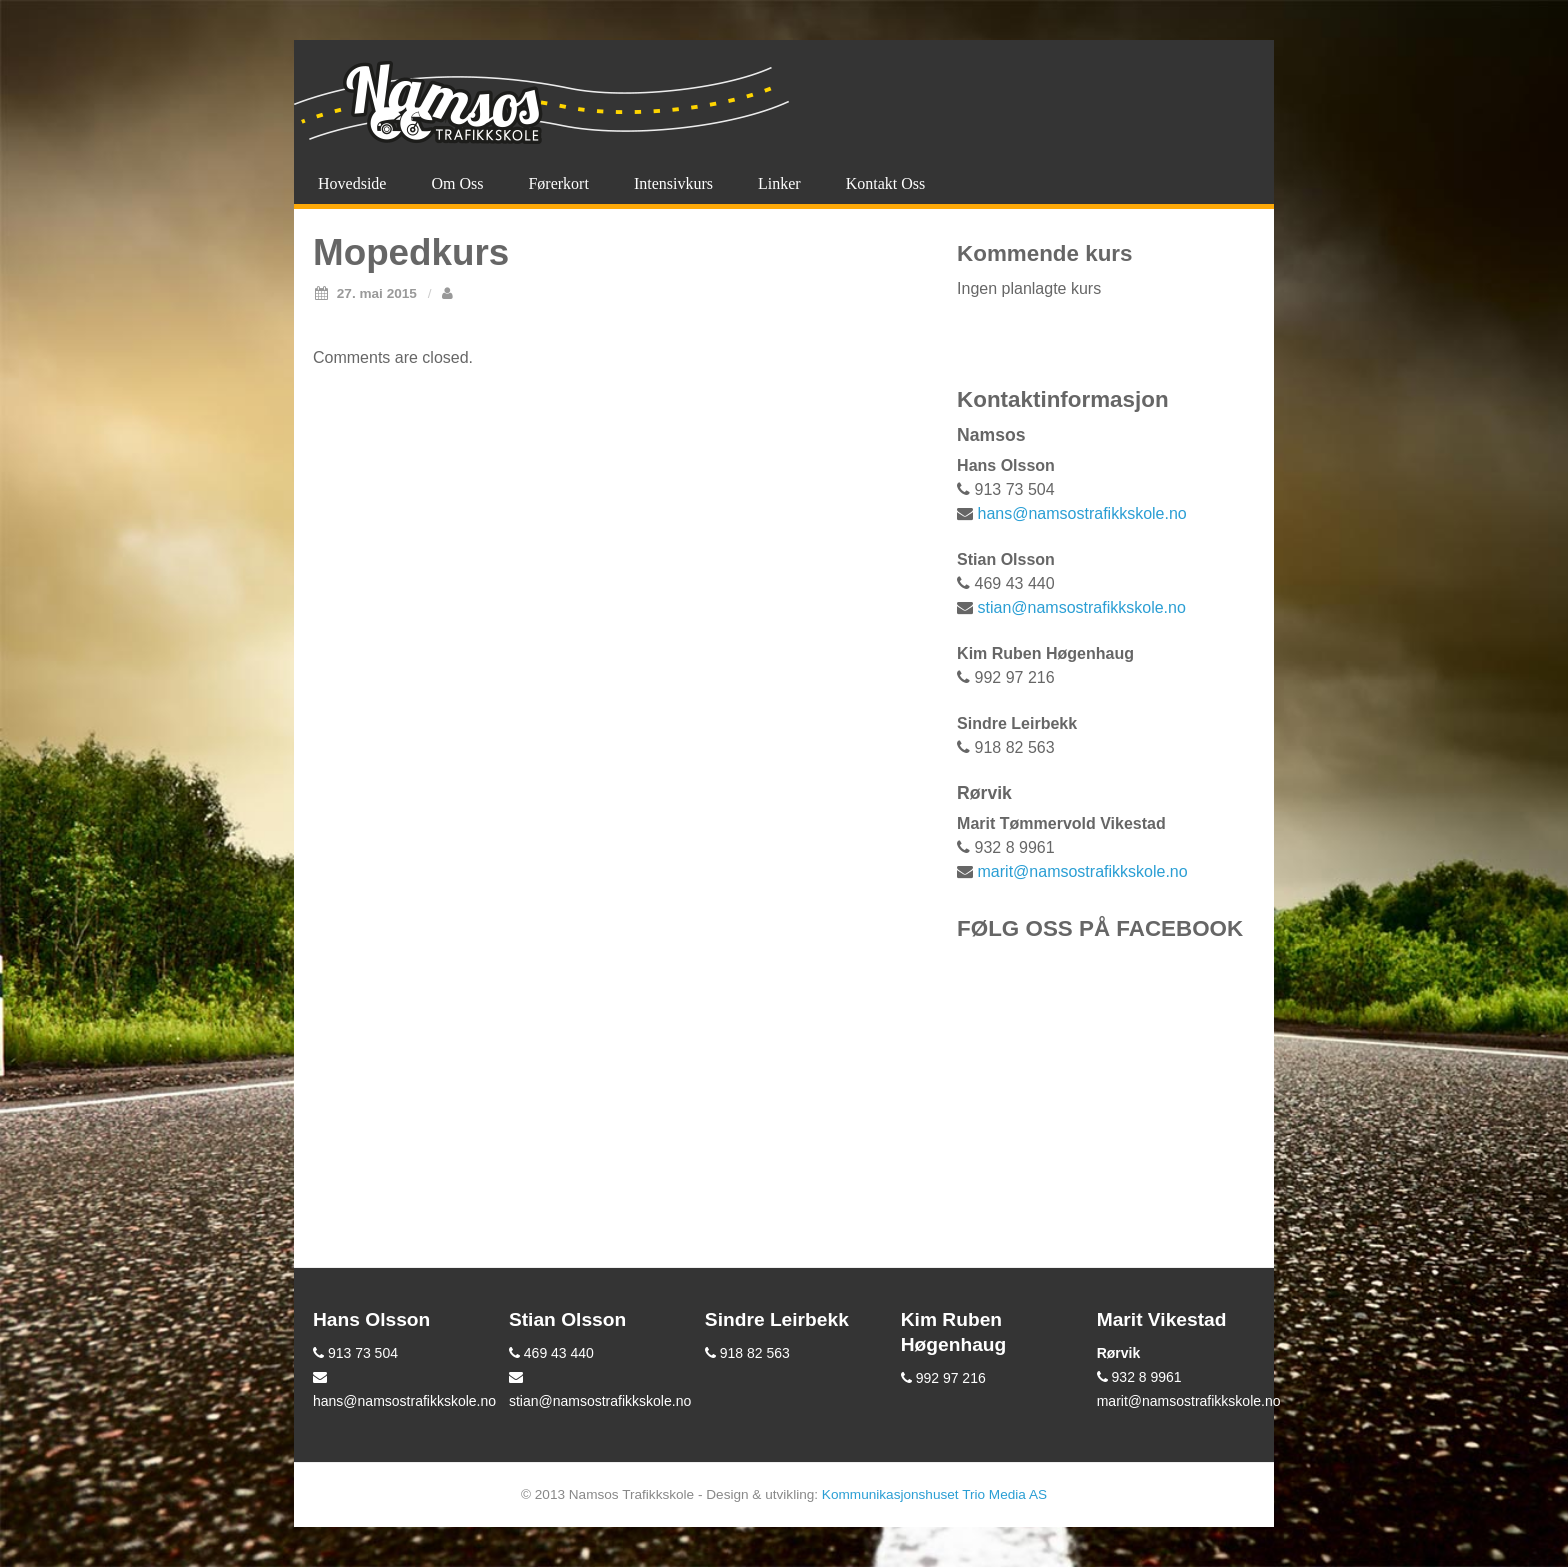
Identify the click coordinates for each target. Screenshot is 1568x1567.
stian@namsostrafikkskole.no (1082, 607)
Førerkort (558, 183)
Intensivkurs (673, 183)
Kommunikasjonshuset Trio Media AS (934, 1494)
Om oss (457, 183)
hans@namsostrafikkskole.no (1082, 513)
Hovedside (352, 183)
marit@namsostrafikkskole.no (1083, 871)
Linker (779, 183)
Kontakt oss (886, 183)
